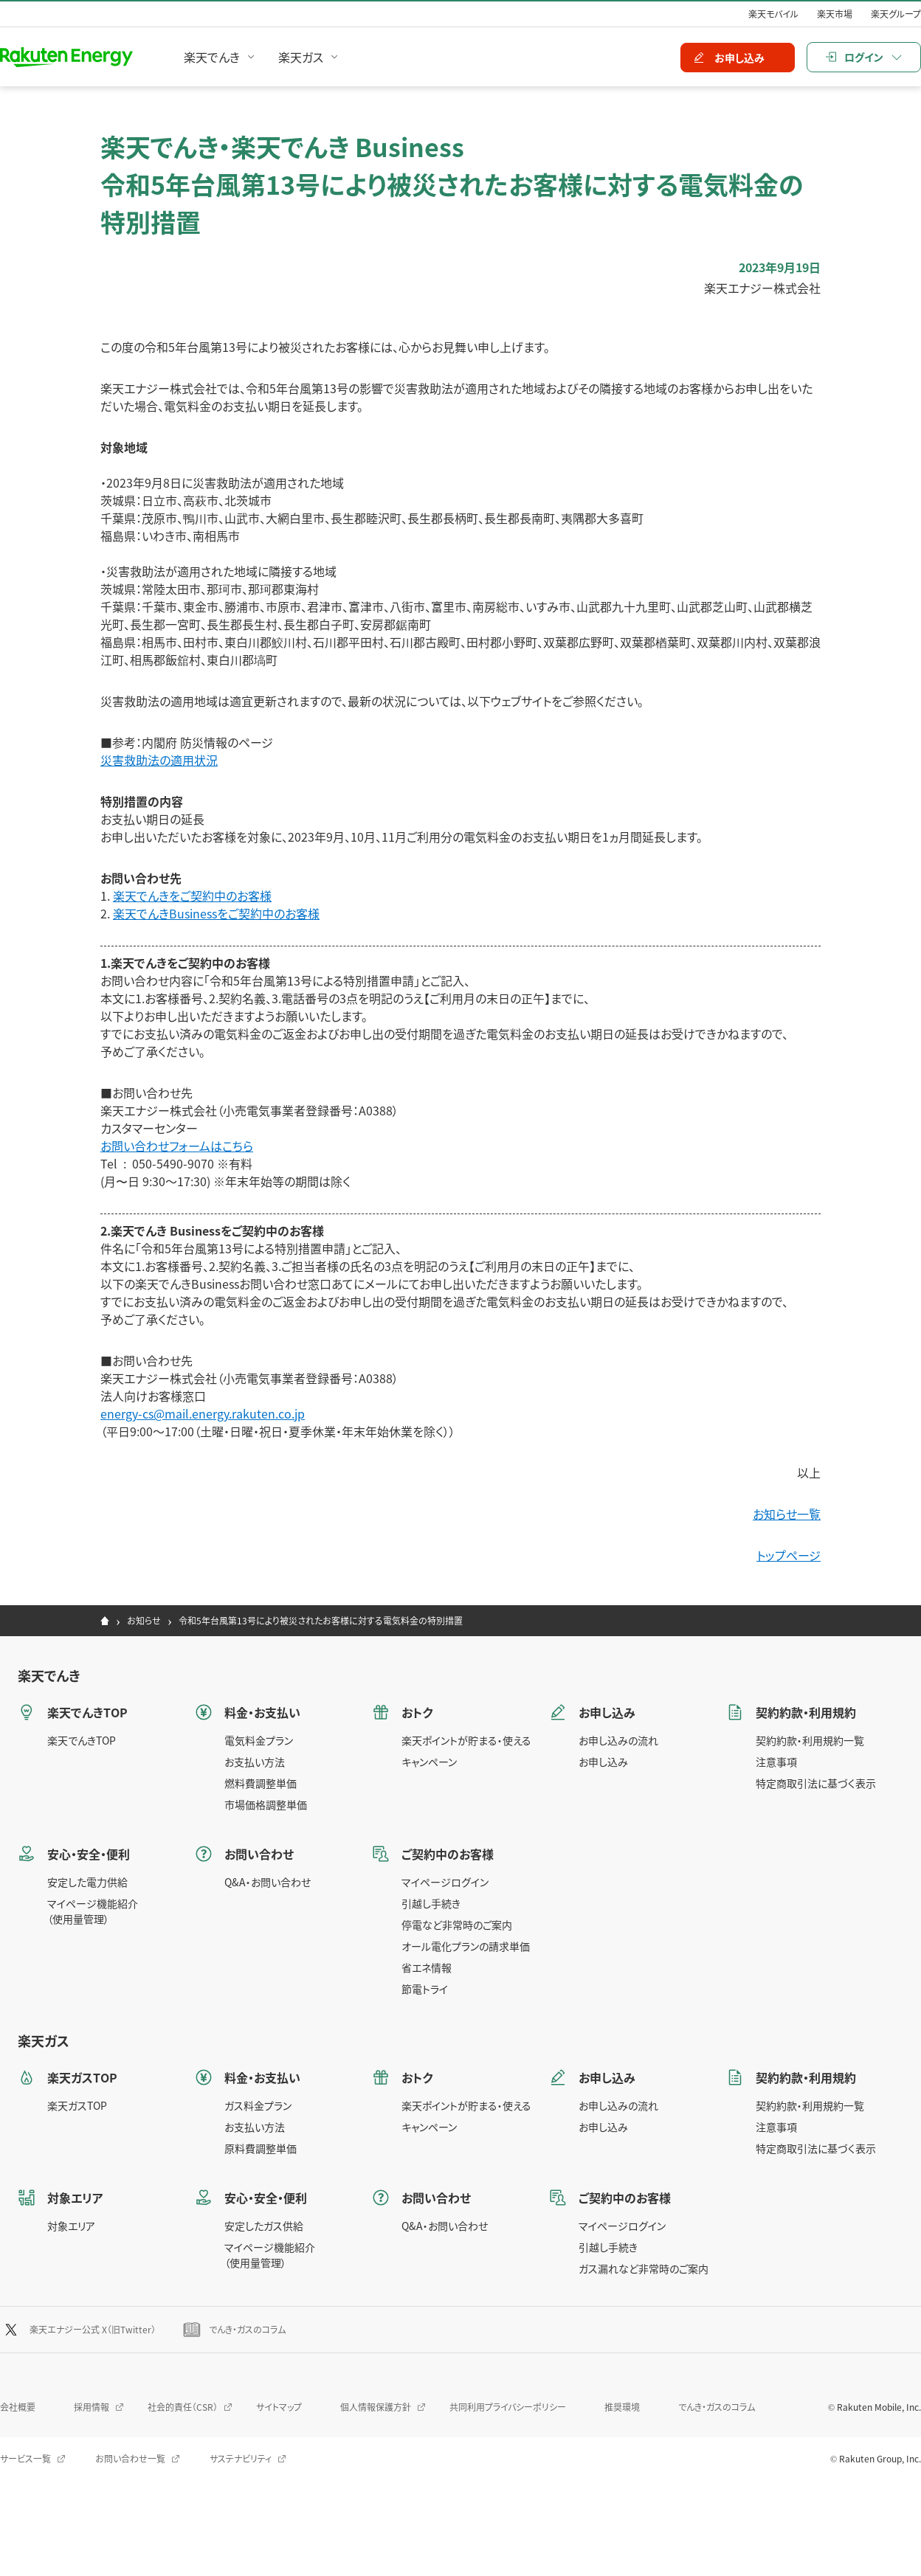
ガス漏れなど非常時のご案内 (643, 2268)
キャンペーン (429, 1761)
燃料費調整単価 (260, 1783)
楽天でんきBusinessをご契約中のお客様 (216, 913)
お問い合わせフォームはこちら (176, 1145)
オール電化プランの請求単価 (465, 1946)
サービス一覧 (25, 2458)
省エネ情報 (426, 1967)
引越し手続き (430, 1903)
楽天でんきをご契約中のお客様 (192, 895)
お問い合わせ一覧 (130, 2458)
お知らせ (144, 1620)
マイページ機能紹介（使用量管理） (92, 1911)
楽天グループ (896, 13)
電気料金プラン (258, 1740)
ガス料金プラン (258, 2105)
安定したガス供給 (263, 2225)
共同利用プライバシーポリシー (507, 2406)
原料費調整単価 (260, 2148)
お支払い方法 (254, 1761)
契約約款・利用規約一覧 (810, 1740)
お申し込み (603, 1761)
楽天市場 (834, 13)
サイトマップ (279, 2406)
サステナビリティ (241, 2458)
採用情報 (91, 2406)
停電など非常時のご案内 (456, 1924)
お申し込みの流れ (618, 1740)
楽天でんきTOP (81, 1740)
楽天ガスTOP (77, 2105)
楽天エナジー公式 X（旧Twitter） (93, 2329)
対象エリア (71, 2225)
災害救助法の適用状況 (159, 760)
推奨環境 (622, 2406)
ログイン (863, 56)
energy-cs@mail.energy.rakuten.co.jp (202, 1413)
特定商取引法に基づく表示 (816, 1783)
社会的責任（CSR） (183, 2406)
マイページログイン (445, 1881)
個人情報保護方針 (375, 2406)
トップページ (788, 1555)
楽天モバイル (773, 13)
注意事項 (776, 1761)
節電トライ (424, 1988)
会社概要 (17, 2406)
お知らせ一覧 (787, 1514)
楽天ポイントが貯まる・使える (466, 1740)
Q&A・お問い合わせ (267, 1881)
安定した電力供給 (87, 1881)
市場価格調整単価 (265, 1804)
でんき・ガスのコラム (247, 2329)
